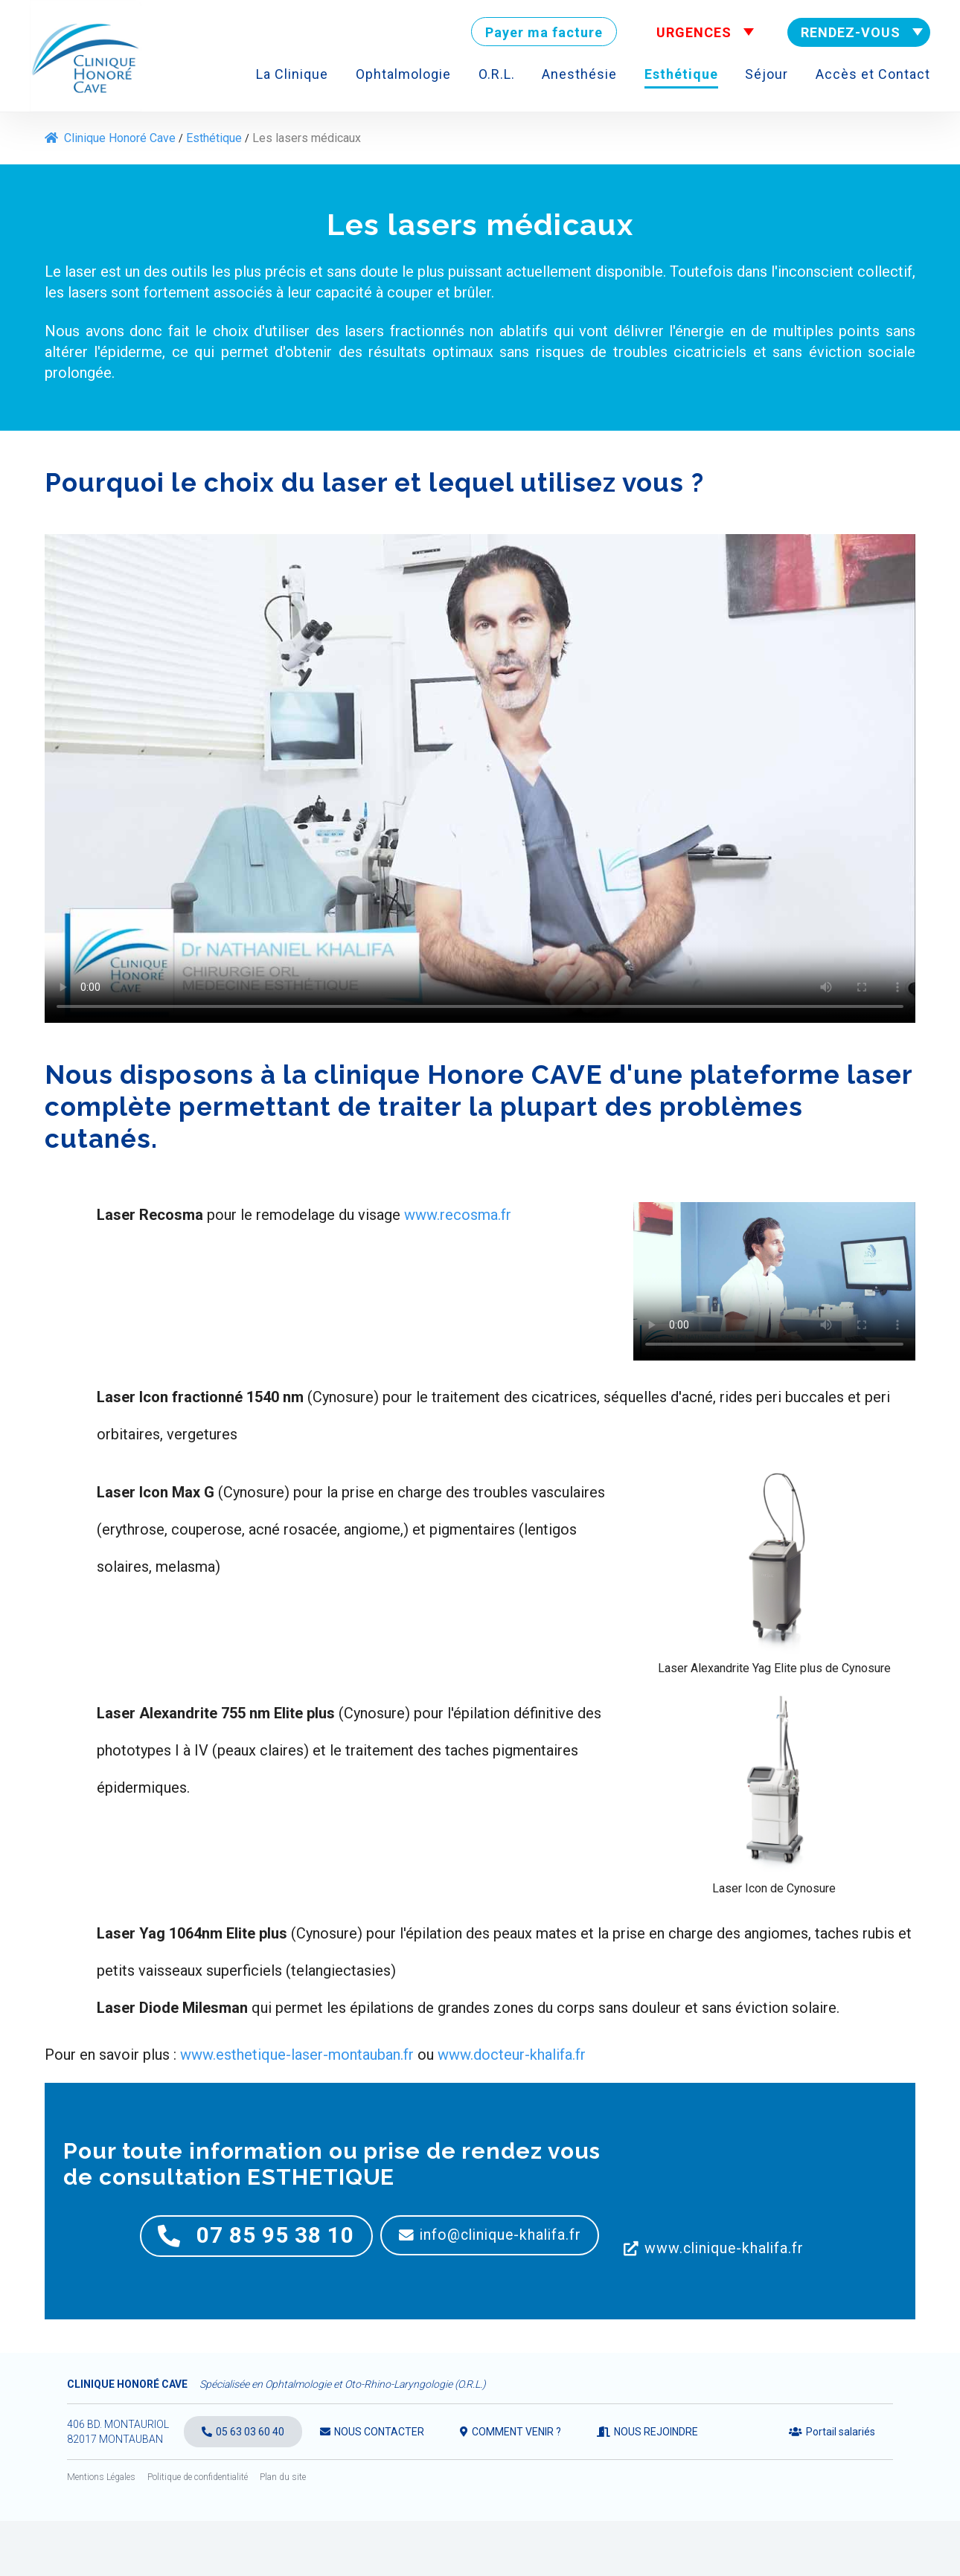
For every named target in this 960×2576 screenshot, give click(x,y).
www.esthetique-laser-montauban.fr (297, 2054)
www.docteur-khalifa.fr (512, 2054)
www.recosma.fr (457, 1215)
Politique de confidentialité (197, 2532)
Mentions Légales (101, 2532)
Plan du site (283, 2532)
